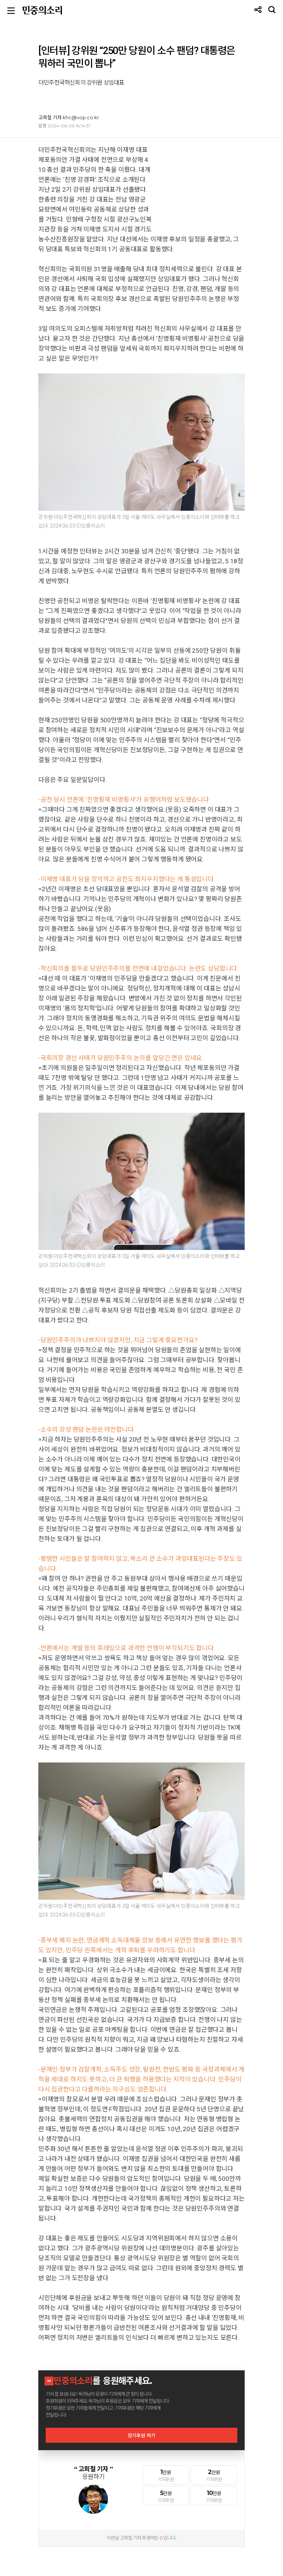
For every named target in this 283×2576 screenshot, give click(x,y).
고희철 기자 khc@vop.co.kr (68, 117)
